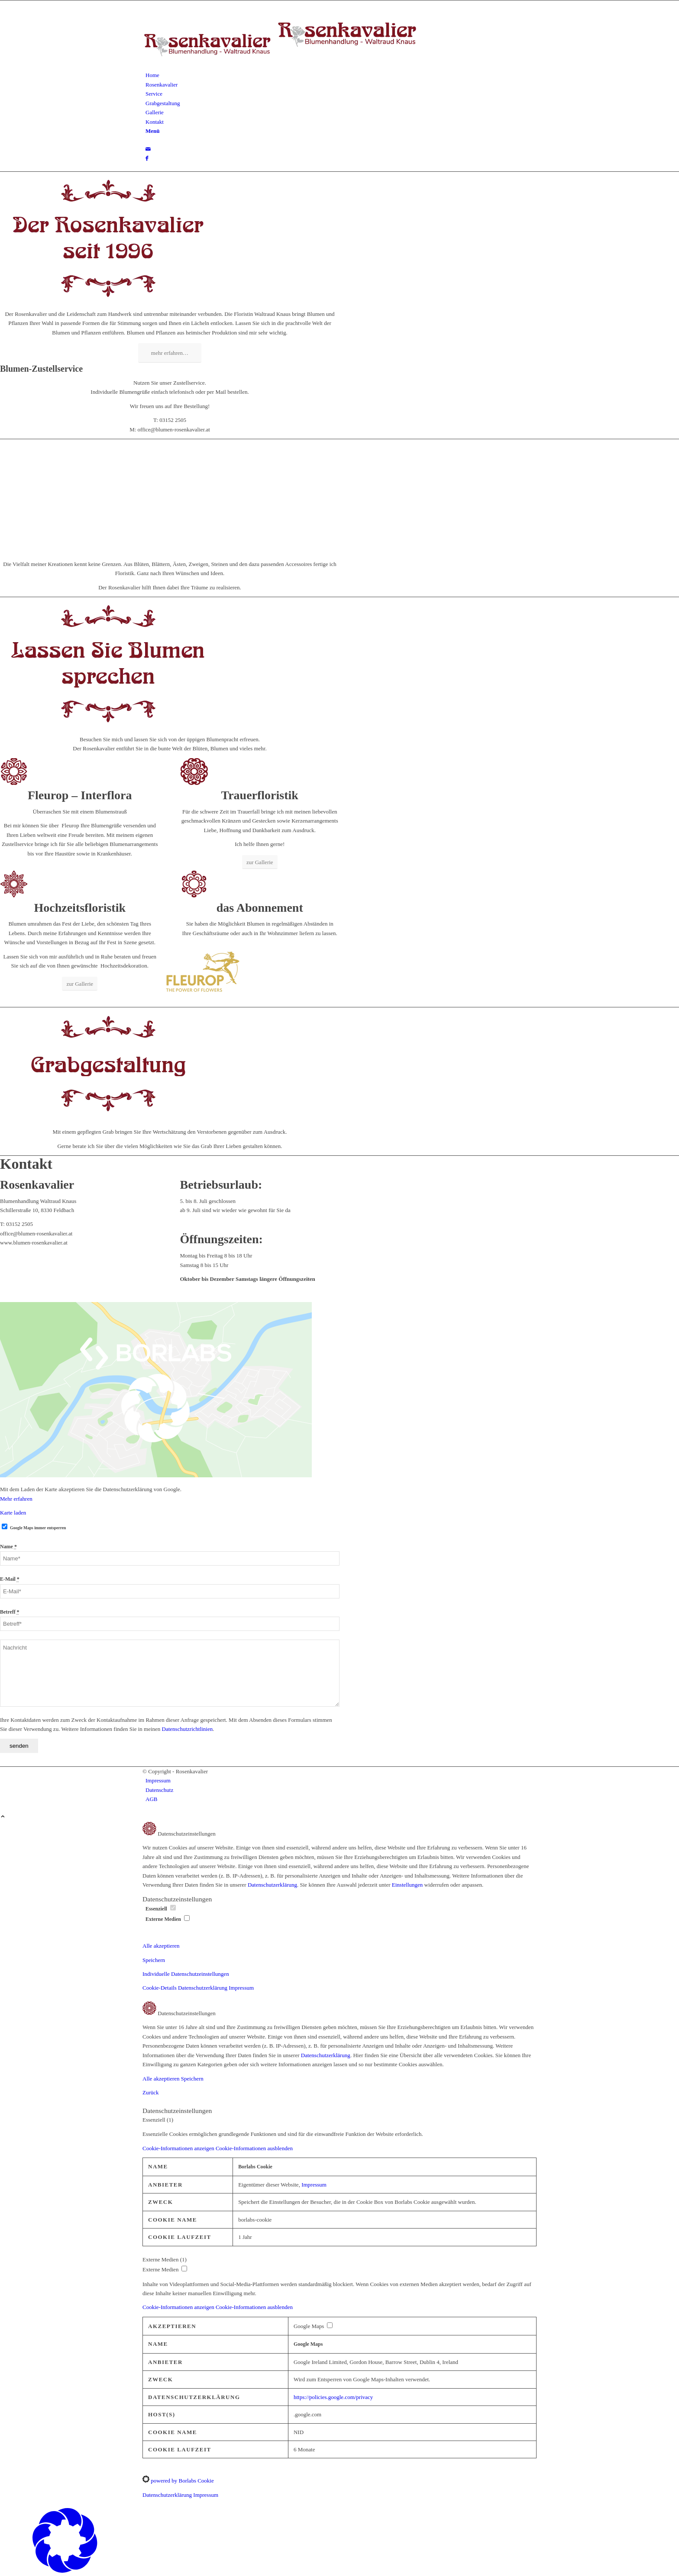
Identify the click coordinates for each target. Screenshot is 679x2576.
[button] (217, 2148)
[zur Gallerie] (260, 862)
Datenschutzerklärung (272, 1884)
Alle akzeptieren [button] (161, 1945)
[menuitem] (341, 75)
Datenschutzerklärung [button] (203, 1987)
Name (8, 1547)
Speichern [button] (153, 1960)
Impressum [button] (241, 1987)
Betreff (9, 1612)
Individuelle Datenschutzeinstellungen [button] (185, 1974)
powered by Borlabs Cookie (178, 2480)
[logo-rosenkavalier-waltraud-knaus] (281, 66)
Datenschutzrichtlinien (187, 1729)
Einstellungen (407, 1884)
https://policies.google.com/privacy (333, 2397)
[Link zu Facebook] (147, 158)
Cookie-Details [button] (160, 1987)
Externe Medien (168, 1919)
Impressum (314, 2184)
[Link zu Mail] (148, 149)
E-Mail (9, 1579)
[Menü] (153, 131)
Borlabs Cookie (255, 2167)
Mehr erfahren (16, 1498)
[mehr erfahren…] (169, 353)
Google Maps (308, 2344)
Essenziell (161, 1909)
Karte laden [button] (13, 1512)
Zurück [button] (150, 2092)
